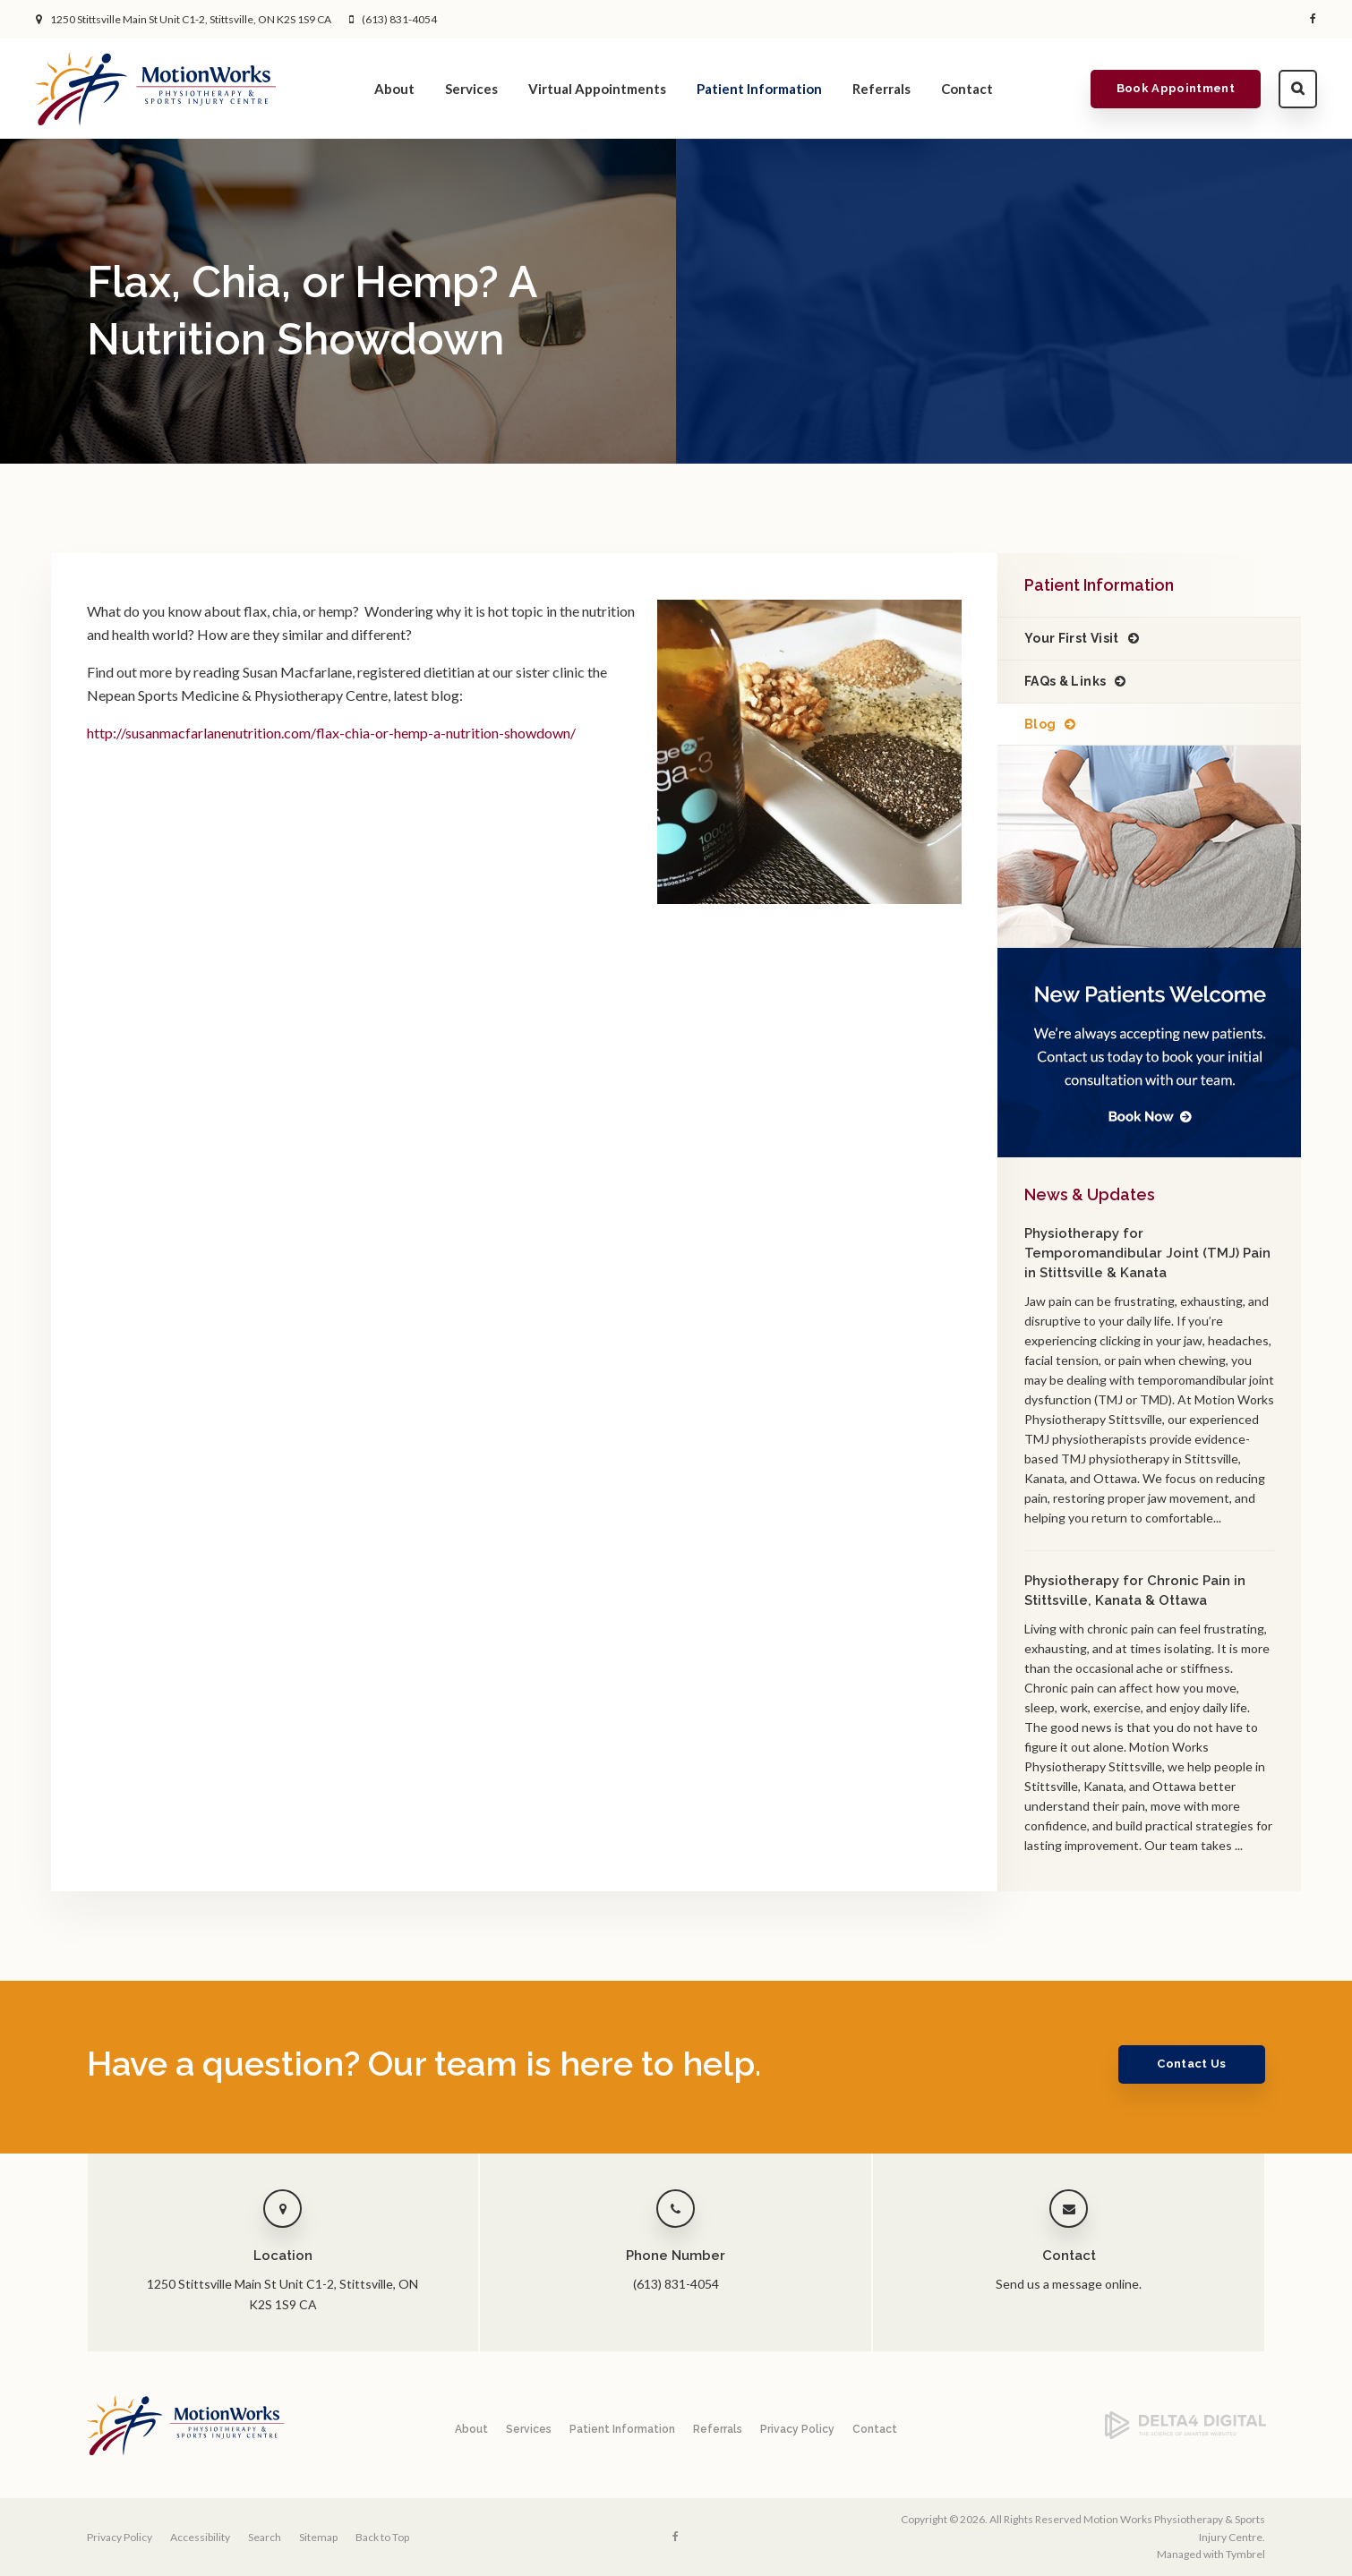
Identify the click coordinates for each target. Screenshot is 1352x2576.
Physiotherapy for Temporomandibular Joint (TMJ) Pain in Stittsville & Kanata (1147, 1253)
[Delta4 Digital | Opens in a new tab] (1185, 2435)
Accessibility (200, 2537)
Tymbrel (1245, 2554)
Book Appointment (1175, 88)
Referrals (881, 89)
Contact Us (1191, 2063)
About (394, 89)
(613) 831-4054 (399, 19)
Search (1297, 89)
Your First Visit (1071, 638)
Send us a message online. (1069, 2283)
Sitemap (318, 2537)
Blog (1040, 724)
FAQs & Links (1065, 681)
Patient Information (759, 89)
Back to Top (382, 2537)
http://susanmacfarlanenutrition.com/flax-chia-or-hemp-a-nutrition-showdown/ (331, 732)
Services (471, 89)
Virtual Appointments (597, 89)
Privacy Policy (797, 2429)
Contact (967, 89)
